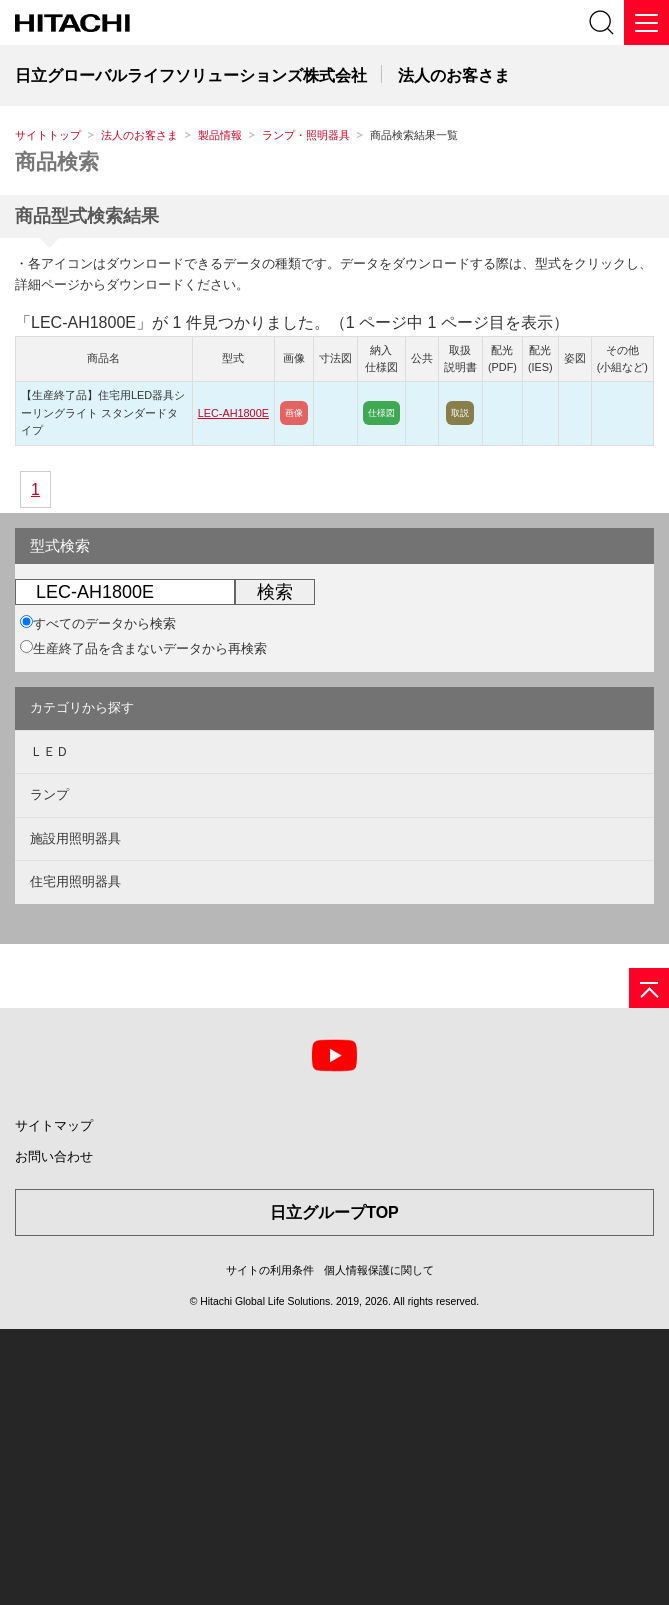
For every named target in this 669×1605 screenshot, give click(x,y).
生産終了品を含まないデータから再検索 (143, 648)
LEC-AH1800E (233, 413)
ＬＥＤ (49, 751)
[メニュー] (646, 22)
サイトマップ (54, 1125)
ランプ (49, 794)
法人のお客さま (139, 135)
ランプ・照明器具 (306, 135)
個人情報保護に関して (379, 1270)
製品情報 (220, 135)
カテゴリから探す (82, 707)
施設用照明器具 (75, 838)
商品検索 (57, 161)
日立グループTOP (334, 1212)
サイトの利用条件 (270, 1270)
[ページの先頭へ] (649, 988)
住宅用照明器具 (75, 881)
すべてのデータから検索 (98, 623)
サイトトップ (48, 135)
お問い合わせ (54, 1156)
